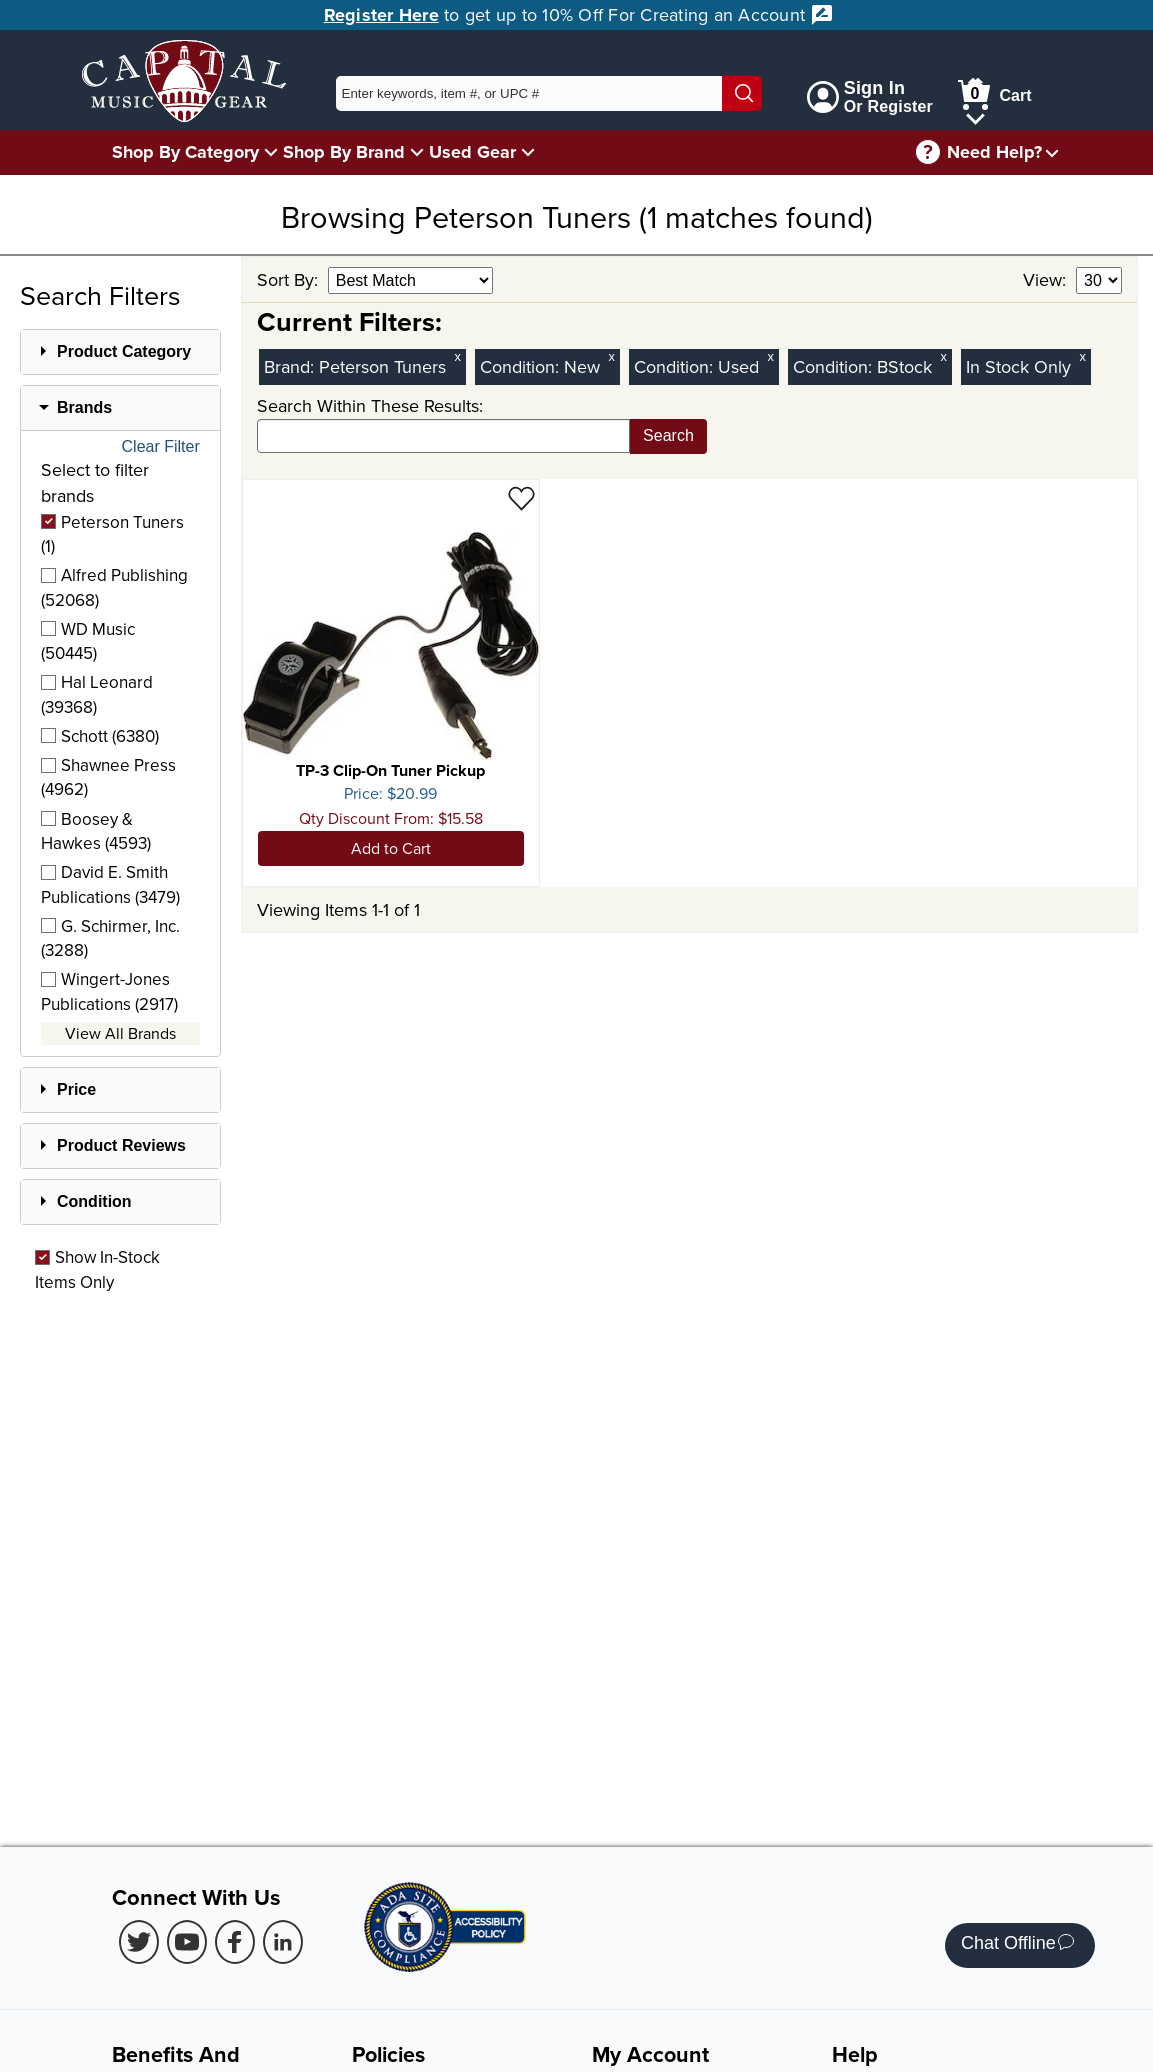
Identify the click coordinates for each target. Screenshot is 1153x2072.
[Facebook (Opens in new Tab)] (235, 1942)
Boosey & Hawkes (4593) (96, 831)
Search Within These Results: (370, 405)
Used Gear (472, 152)
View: (1047, 279)
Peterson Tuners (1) (112, 534)
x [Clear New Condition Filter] (611, 356)
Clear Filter (161, 447)
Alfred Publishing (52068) (114, 587)
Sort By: (290, 279)
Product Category (124, 351)
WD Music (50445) (88, 641)
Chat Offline (1017, 1945)
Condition (94, 1201)
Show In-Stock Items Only (97, 1269)
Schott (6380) (100, 736)
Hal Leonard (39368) (97, 694)
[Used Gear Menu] (528, 151)
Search (668, 435)
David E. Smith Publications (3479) (110, 884)
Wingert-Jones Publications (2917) (109, 991)
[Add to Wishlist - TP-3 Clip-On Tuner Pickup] (521, 497)
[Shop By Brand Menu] (417, 151)
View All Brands (120, 1033)
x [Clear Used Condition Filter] (770, 356)
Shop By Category (185, 152)
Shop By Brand (344, 152)
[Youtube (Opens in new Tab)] (187, 1942)
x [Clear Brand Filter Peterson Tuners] (457, 356)
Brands (84, 407)
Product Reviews (121, 1145)
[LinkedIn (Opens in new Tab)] (283, 1942)
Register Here (381, 15)
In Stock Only (1018, 366)
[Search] (742, 93)
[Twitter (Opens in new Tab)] (139, 1942)
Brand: (291, 366)
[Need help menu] (1052, 152)
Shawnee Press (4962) (108, 777)
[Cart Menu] (975, 115)
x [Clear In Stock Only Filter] (1082, 356)
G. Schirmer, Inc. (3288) (110, 938)
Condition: (522, 366)
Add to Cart (391, 848)
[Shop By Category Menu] (271, 151)
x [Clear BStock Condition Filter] (943, 356)
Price (76, 1089)
